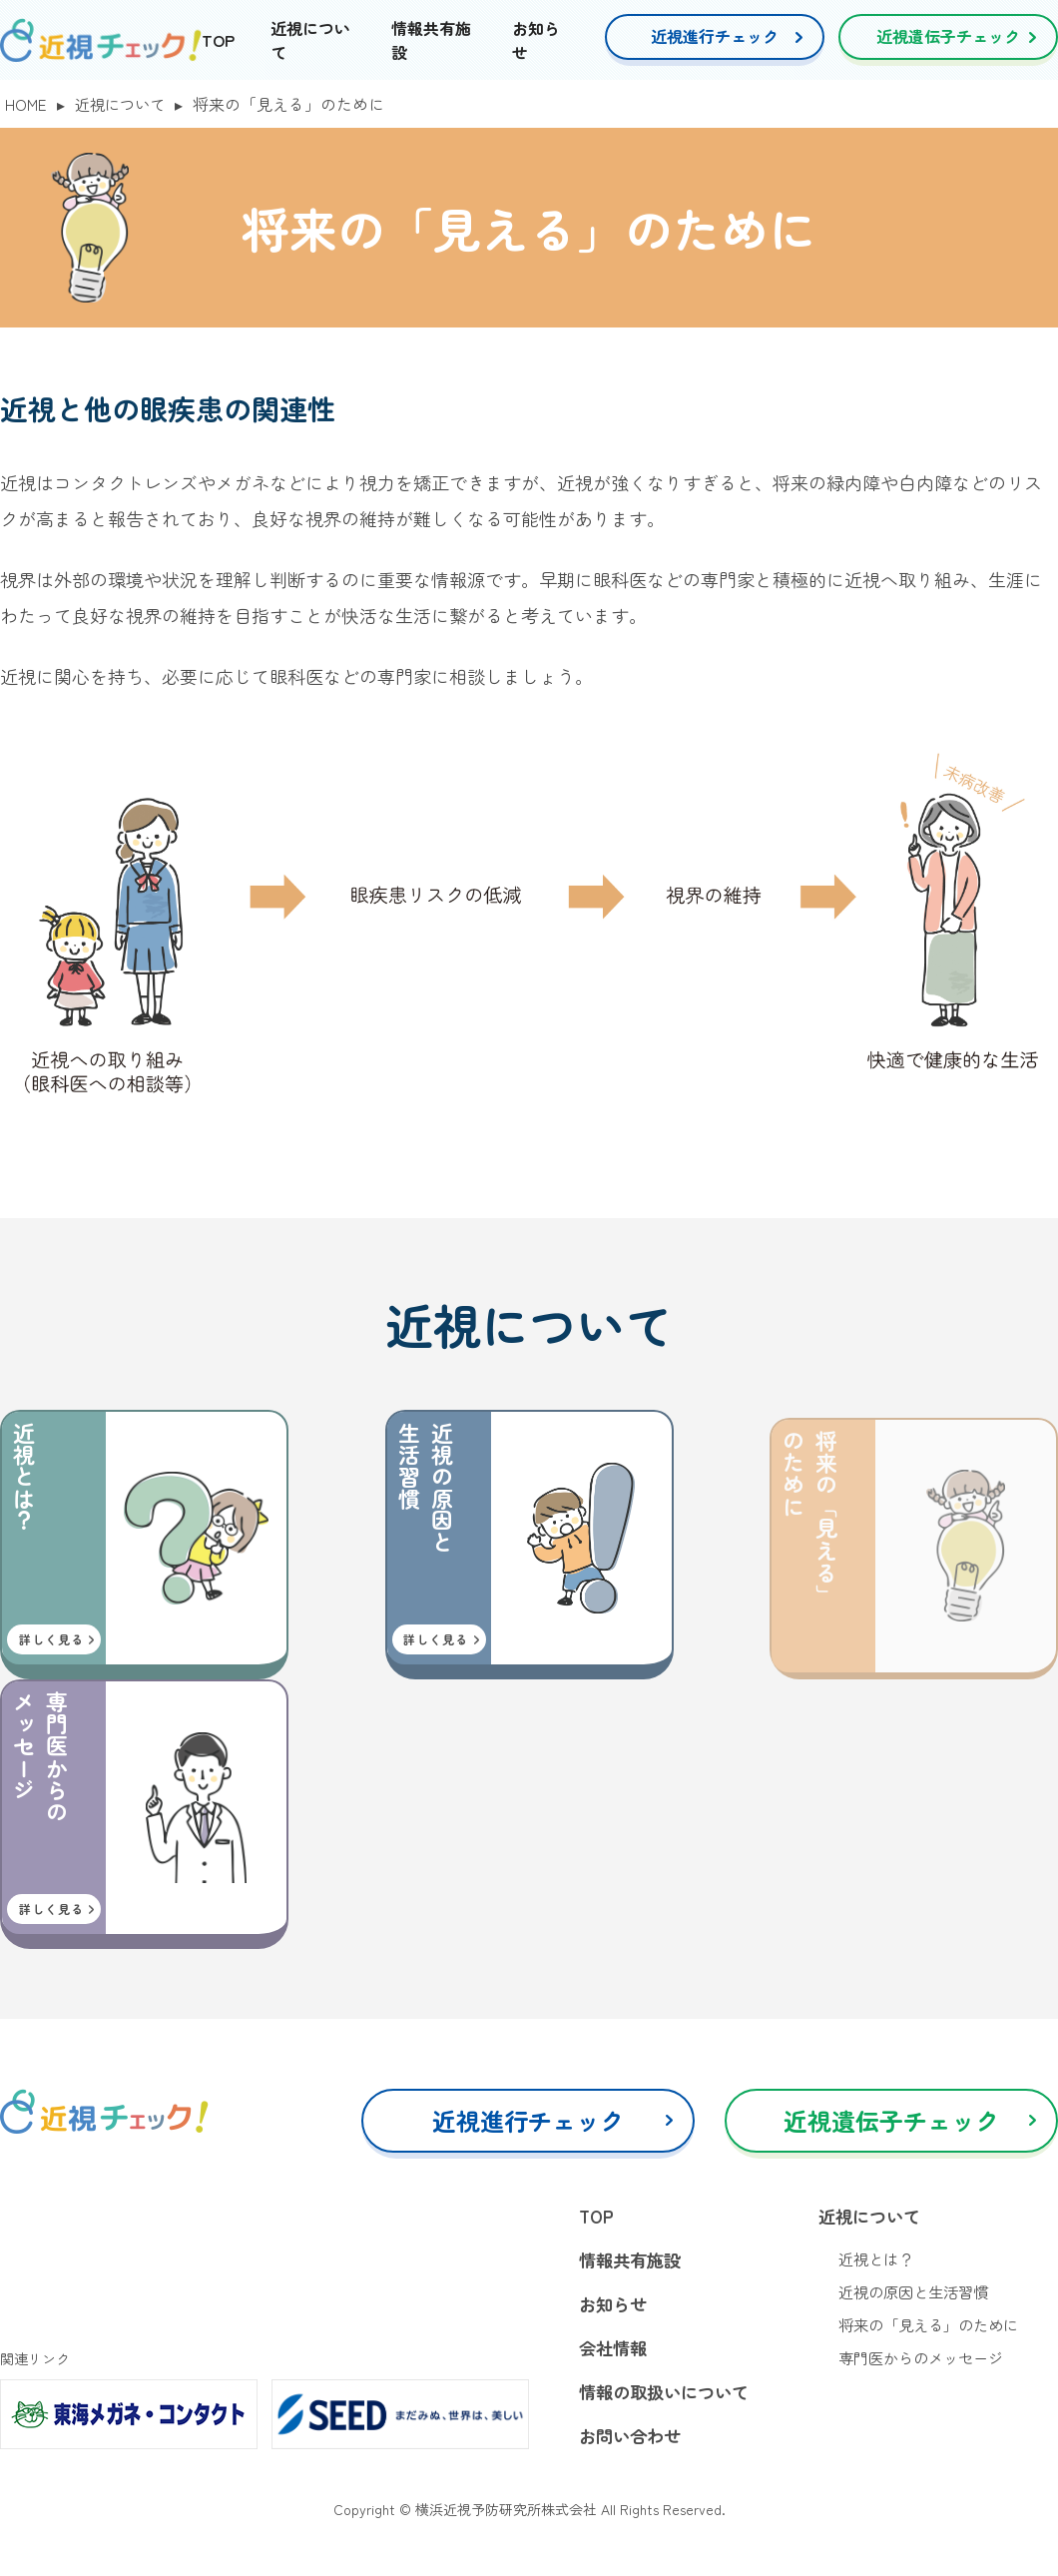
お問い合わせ (633, 2441)
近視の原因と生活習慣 (918, 2294)
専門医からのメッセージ (926, 2362)
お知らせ (615, 2306)
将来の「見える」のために (934, 2328)
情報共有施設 (633, 2261)
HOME (26, 104)
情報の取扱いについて (669, 2396)
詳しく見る (51, 1638)
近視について (124, 104)
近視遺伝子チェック (948, 36)
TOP (218, 40)
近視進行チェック (715, 36)
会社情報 (615, 2351)
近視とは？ (878, 2260)
